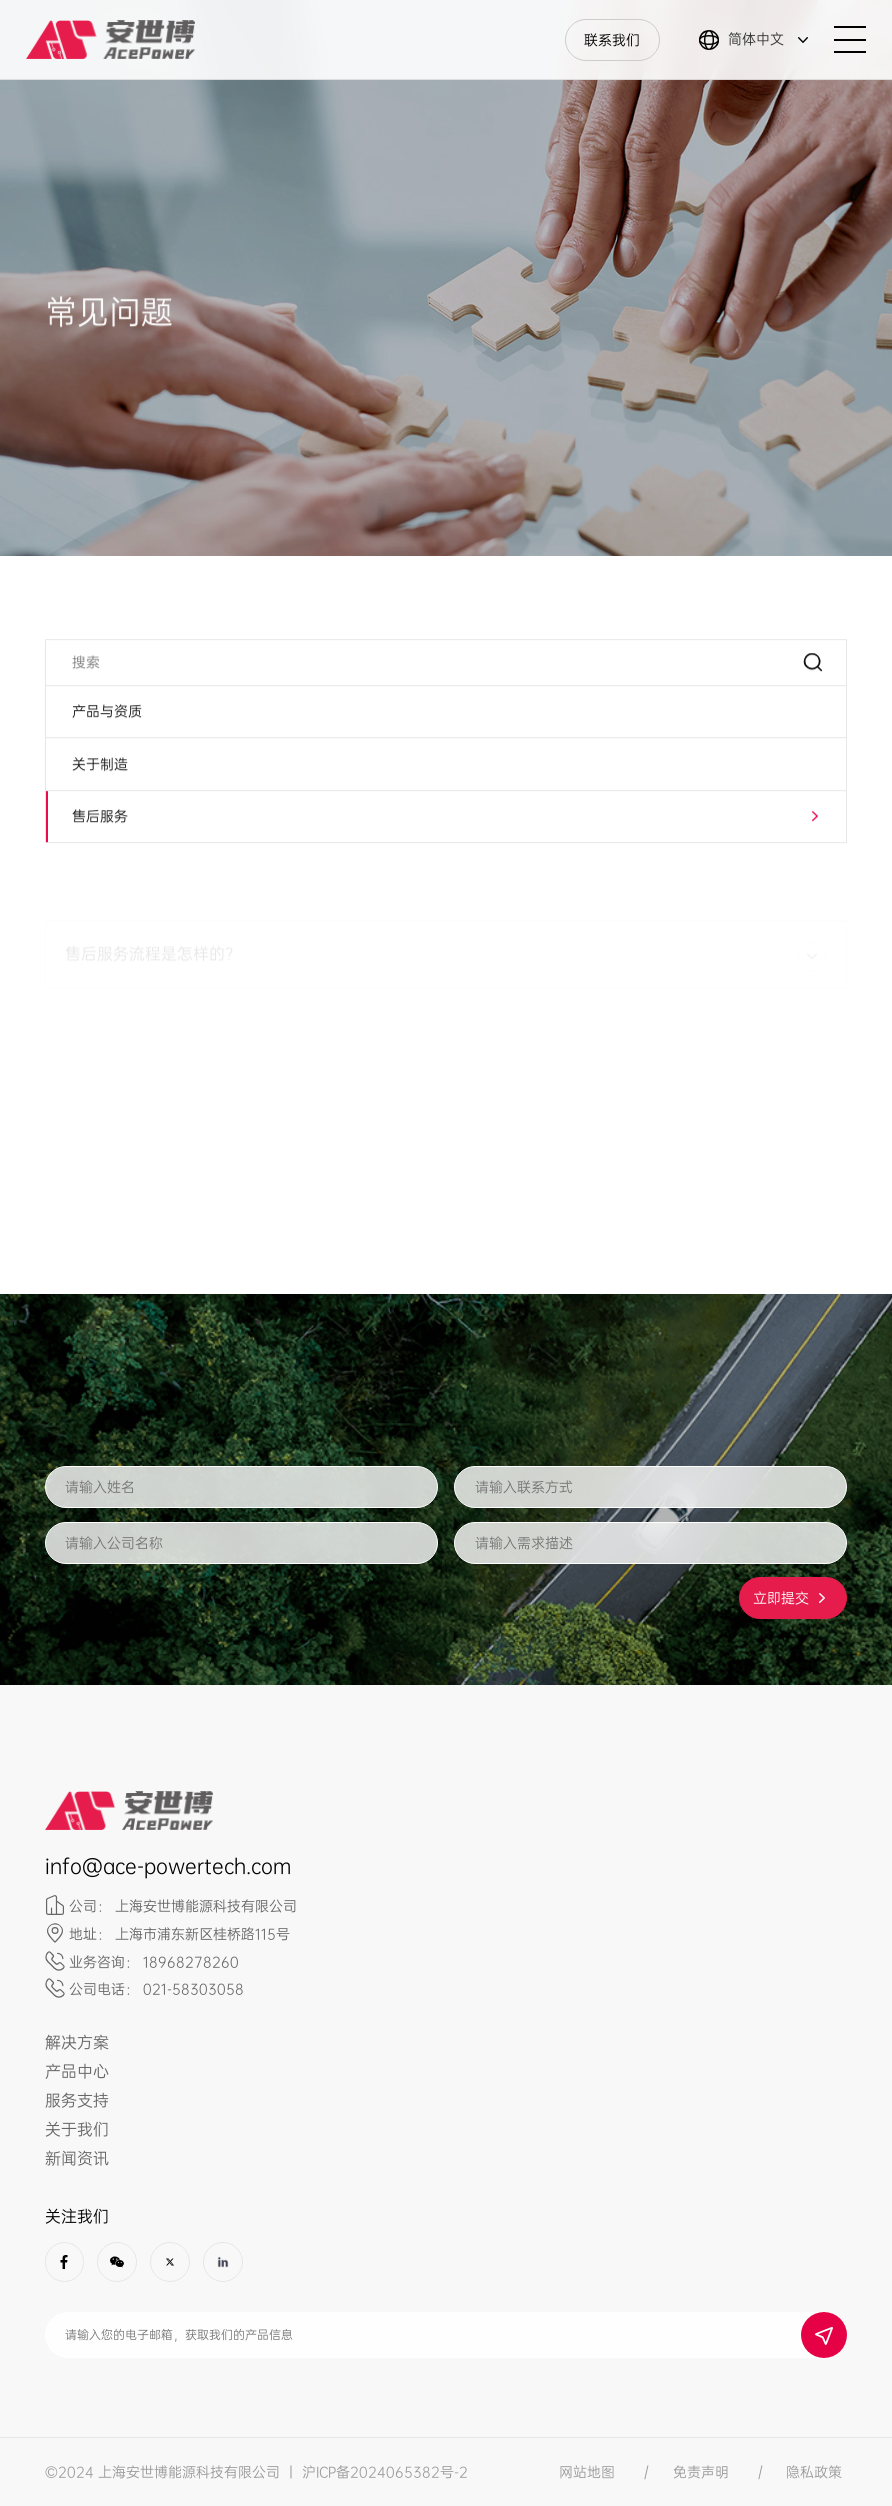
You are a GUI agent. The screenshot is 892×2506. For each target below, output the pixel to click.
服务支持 (77, 2100)
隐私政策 (814, 2472)
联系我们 (612, 40)
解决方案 (77, 2042)
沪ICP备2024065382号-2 (385, 2472)
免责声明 (701, 2472)
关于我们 (77, 2129)
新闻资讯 (77, 2158)
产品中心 (77, 2071)
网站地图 (587, 2472)
